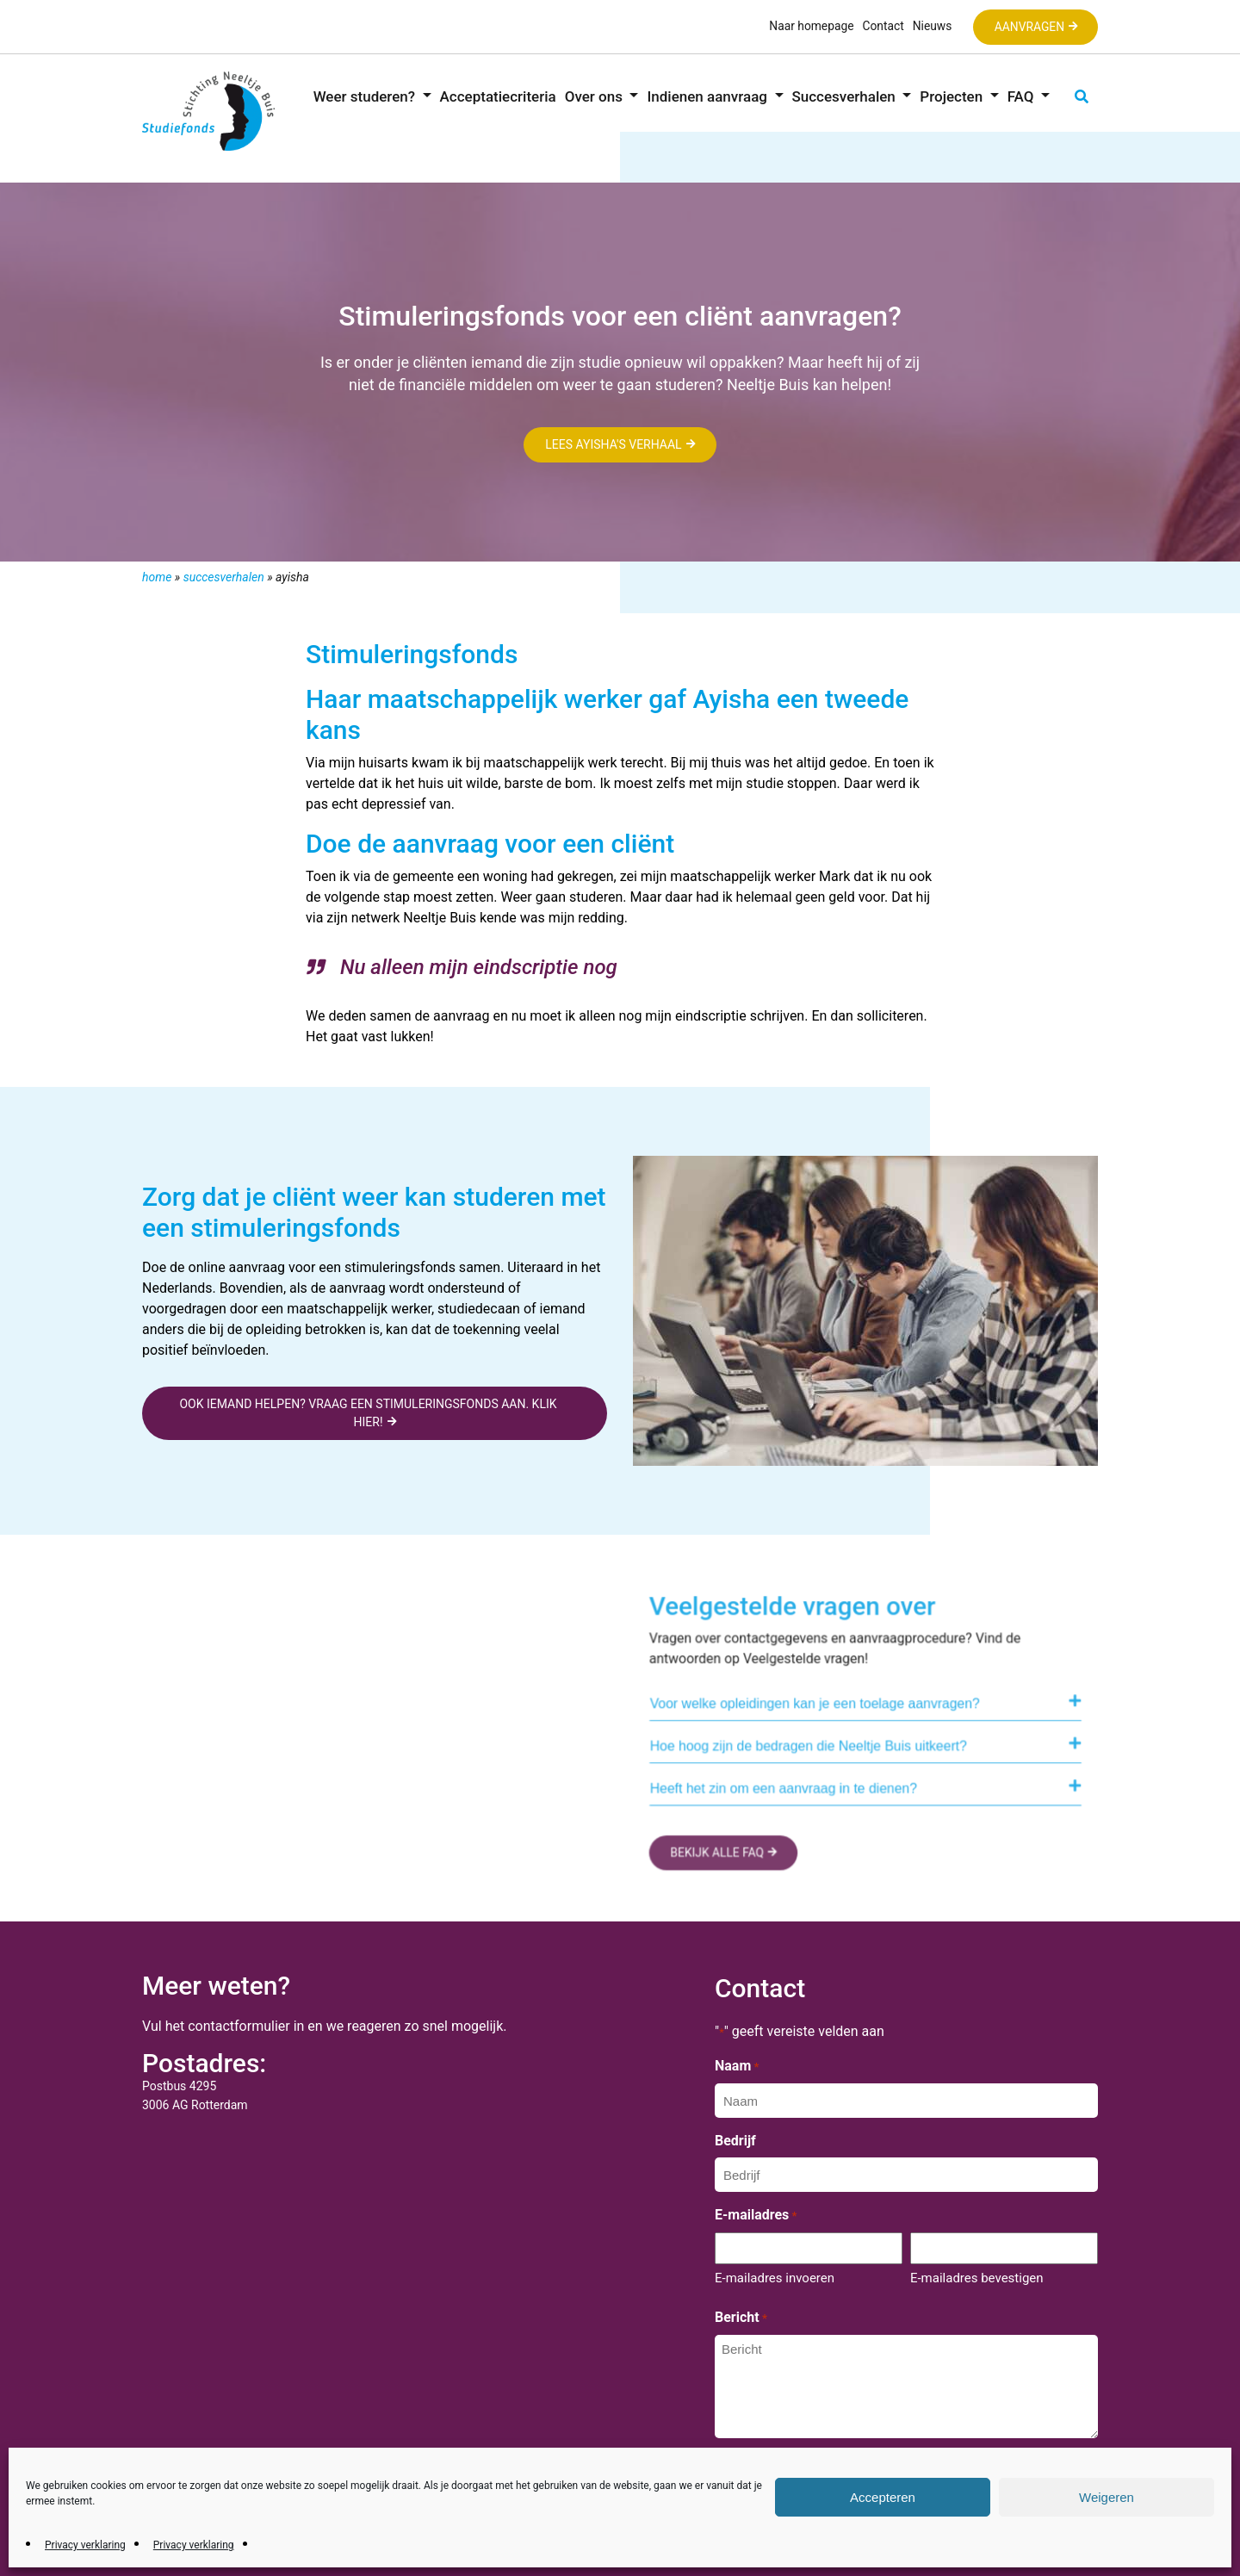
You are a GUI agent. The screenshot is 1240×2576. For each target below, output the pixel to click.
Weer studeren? (366, 96)
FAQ (1023, 96)
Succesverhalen (846, 96)
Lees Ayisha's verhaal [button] (614, 445)
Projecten (953, 96)
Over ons (595, 96)
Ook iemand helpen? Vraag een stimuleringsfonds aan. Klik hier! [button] (367, 1413)
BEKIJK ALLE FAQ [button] (729, 1856)
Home (156, 577)
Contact (880, 26)
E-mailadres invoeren (774, 2278)
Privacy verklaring (85, 2545)
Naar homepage (808, 26)
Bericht (741, 2318)
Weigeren (1106, 2497)
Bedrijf (735, 2140)
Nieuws (929, 26)
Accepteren (882, 2497)
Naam (737, 2067)
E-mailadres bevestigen (977, 2278)
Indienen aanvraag (709, 96)
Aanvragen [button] (1028, 27)
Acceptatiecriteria (498, 96)
